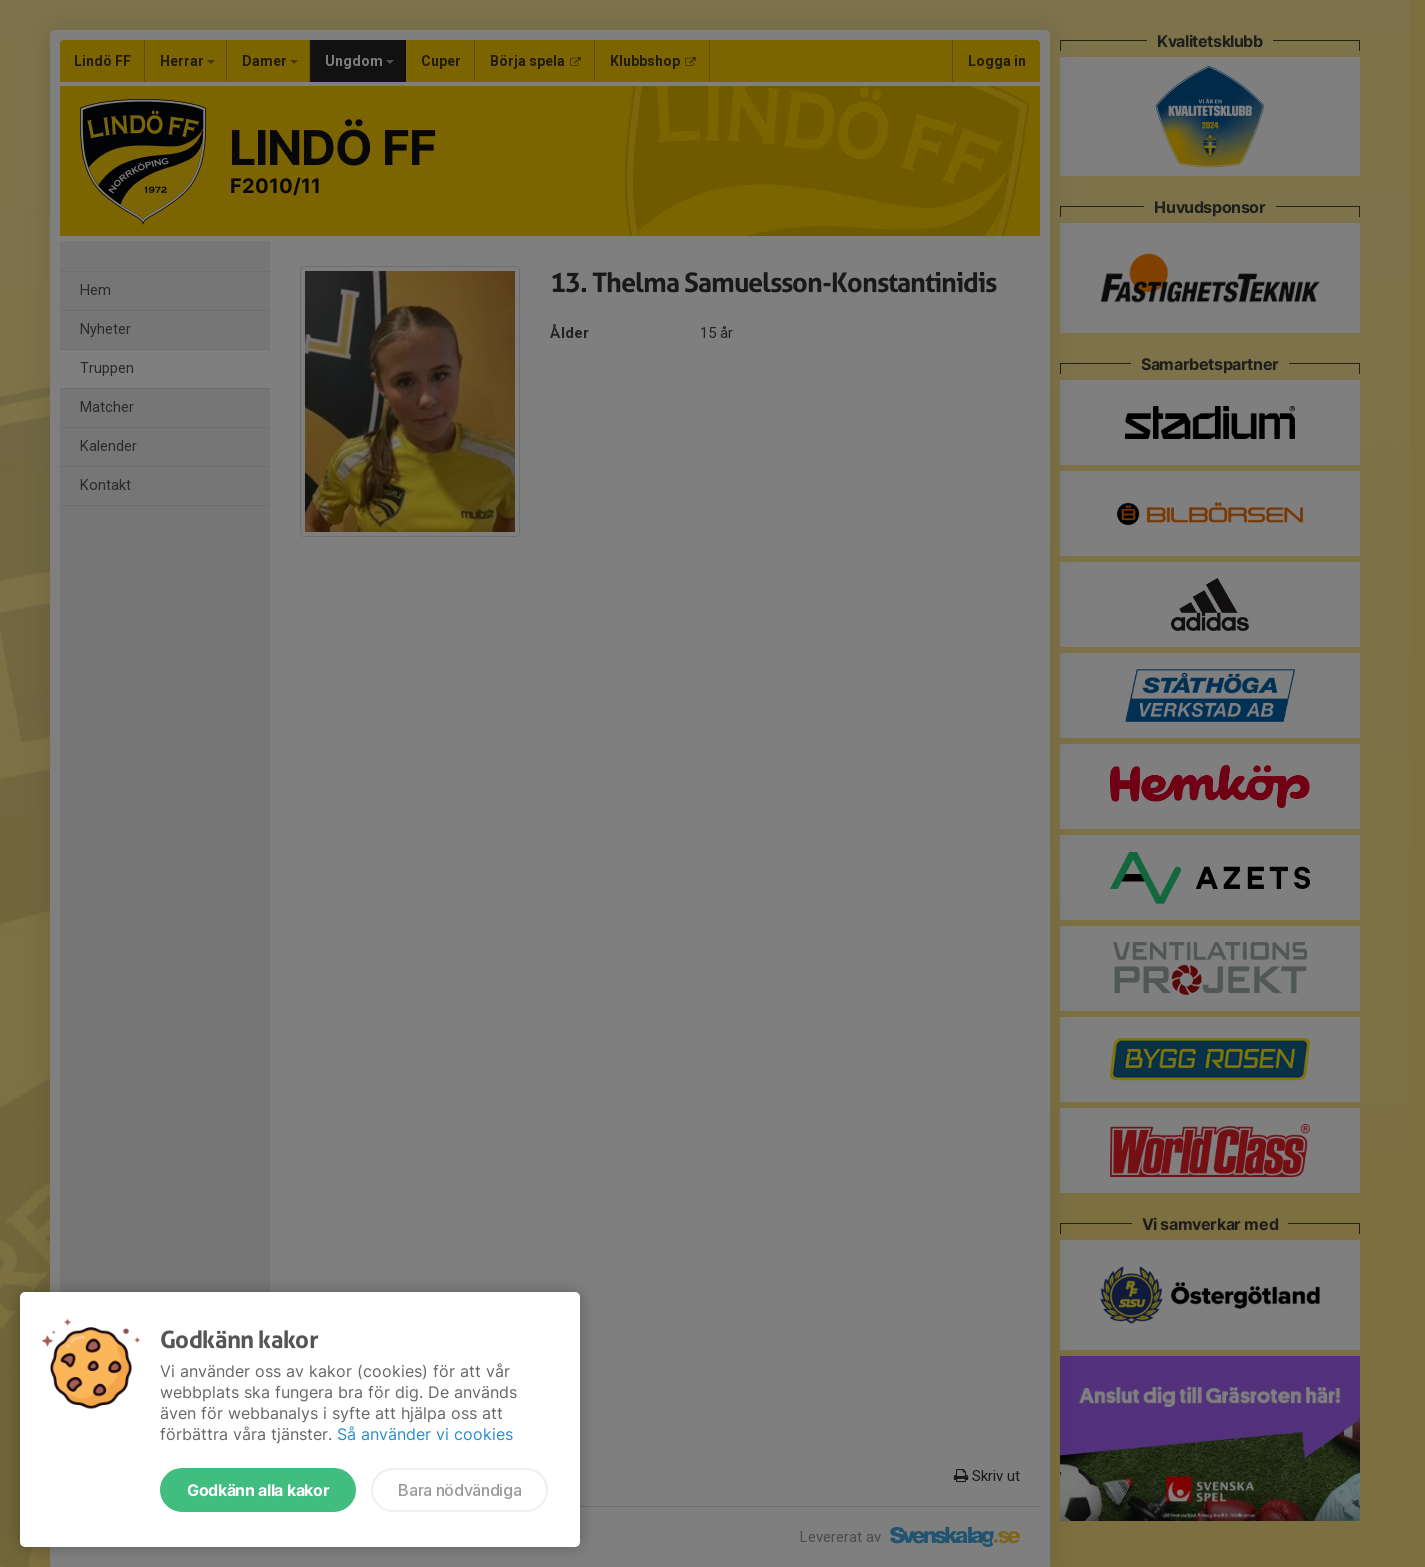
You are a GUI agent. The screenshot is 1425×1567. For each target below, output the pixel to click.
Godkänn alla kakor (258, 1490)
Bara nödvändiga (459, 1490)
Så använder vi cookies (425, 1434)
